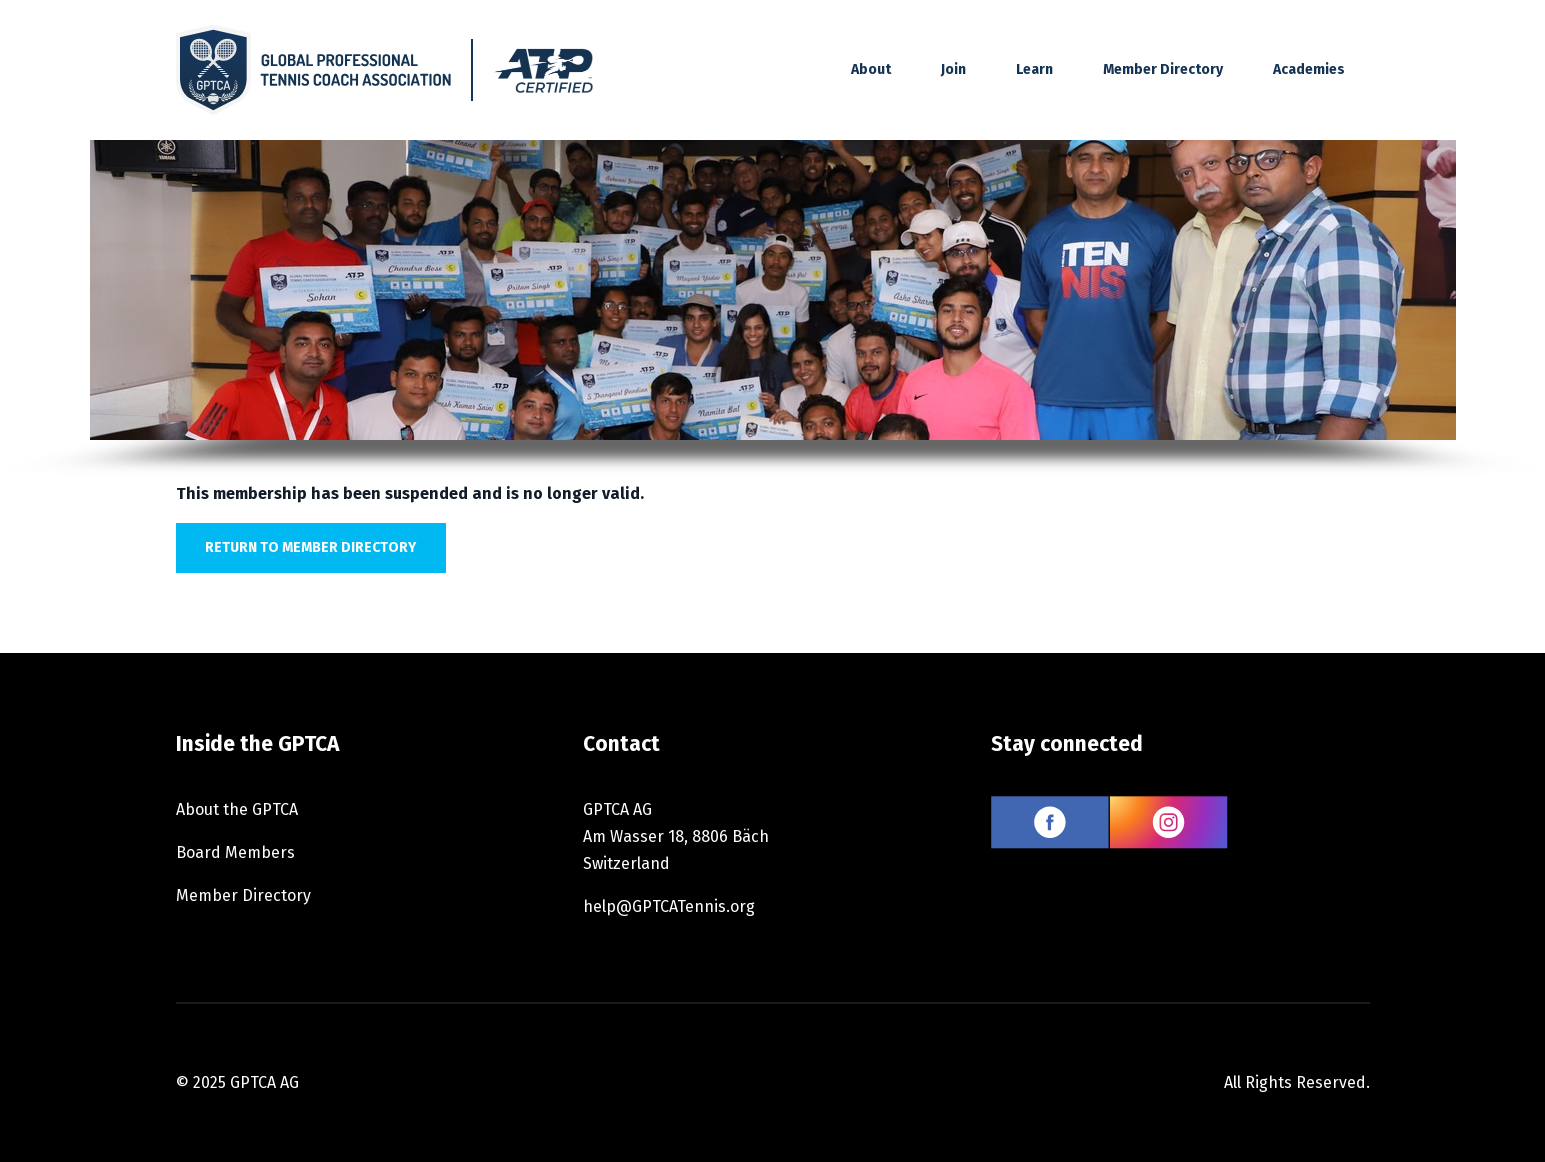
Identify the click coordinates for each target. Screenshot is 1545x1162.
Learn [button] (1034, 69)
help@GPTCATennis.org (669, 906)
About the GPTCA (237, 809)
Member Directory (1163, 69)
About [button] (871, 69)
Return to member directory (310, 547)
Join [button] (953, 69)
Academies (1309, 69)
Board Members (235, 852)
